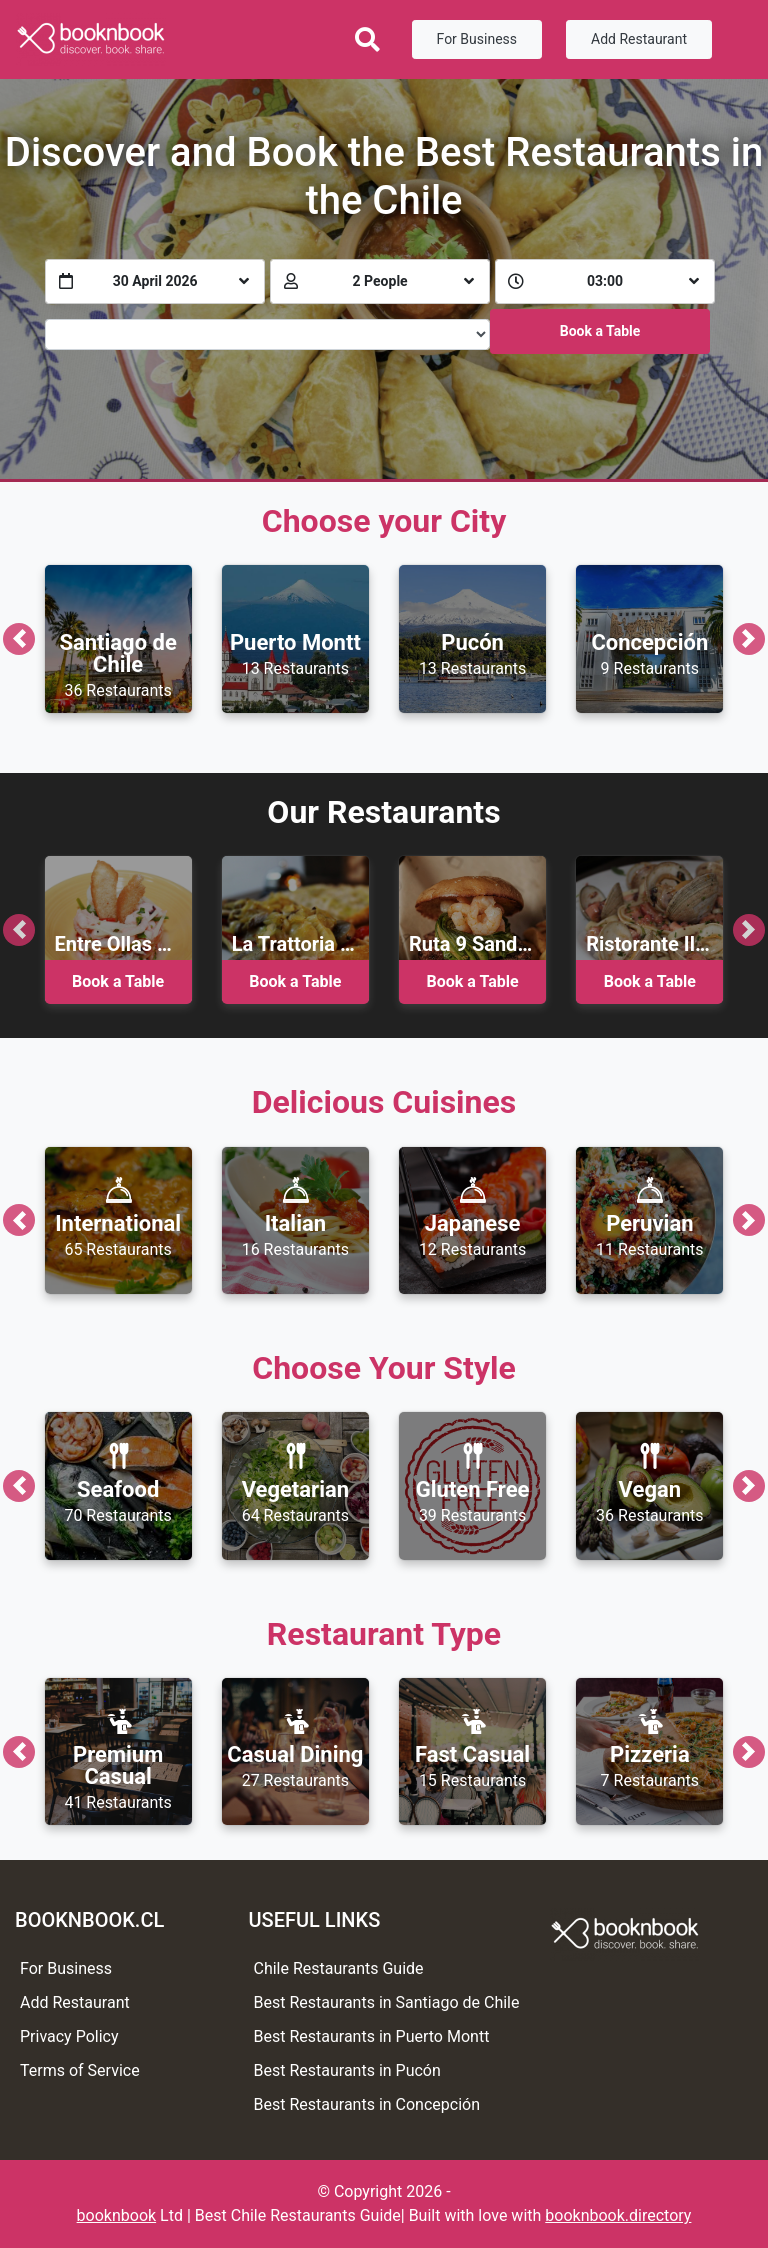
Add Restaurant (639, 39)
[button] (19, 638)
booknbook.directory (618, 2215)
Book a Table (600, 331)
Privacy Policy (69, 2036)
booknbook (117, 2215)
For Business (477, 39)
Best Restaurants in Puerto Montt (372, 2036)
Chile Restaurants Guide (339, 1968)
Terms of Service (80, 2070)
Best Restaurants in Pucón (347, 2070)
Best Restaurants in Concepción (367, 2104)
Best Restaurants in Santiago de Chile (387, 2002)
